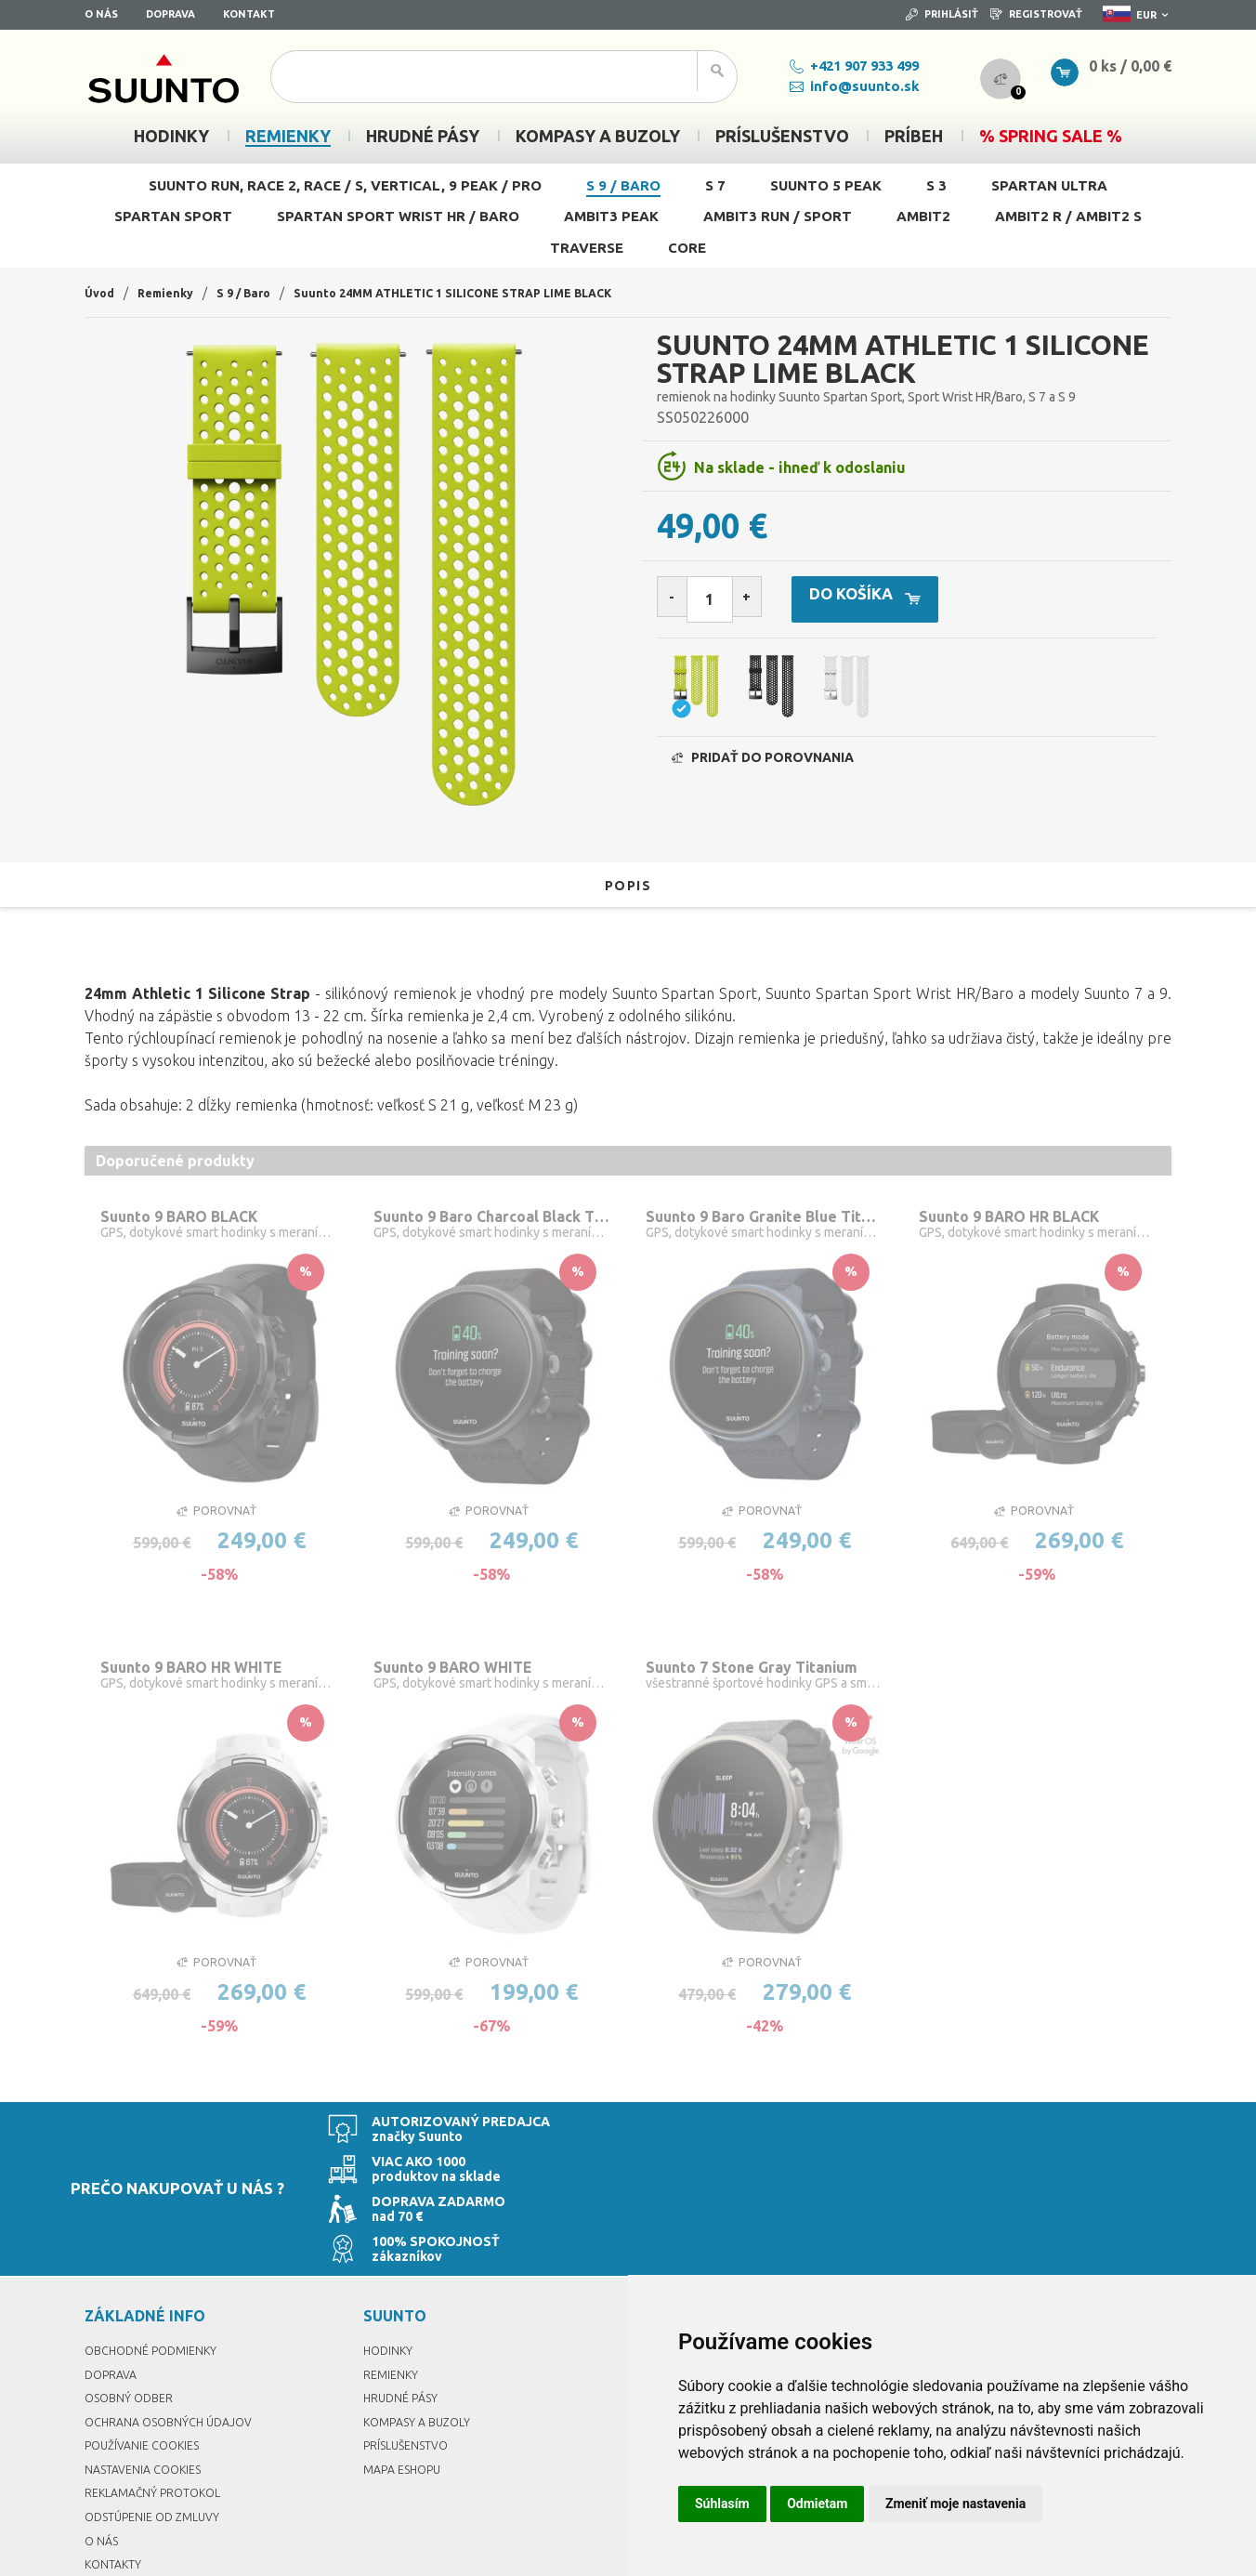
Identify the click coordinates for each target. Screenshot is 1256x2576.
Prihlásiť (942, 14)
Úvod (101, 292)
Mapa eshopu (406, 2379)
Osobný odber (132, 2308)
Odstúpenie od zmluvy (158, 2427)
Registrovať (1036, 14)
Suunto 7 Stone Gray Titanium (762, 1673)
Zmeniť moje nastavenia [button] (955, 2503)
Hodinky (389, 2261)
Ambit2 (923, 216)
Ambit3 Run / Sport (777, 216)
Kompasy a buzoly (421, 2332)
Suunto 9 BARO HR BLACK (1021, 1217)
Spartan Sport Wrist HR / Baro (398, 216)
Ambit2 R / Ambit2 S (1068, 216)
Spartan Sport (173, 216)
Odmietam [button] (817, 2503)
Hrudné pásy (403, 2308)
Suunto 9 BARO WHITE (461, 1673)
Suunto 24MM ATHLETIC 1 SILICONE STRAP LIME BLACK (485, 292)
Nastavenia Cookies (148, 2379)
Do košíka (906, 600)
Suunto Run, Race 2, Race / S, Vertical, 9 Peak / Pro (345, 185)
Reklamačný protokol (159, 2404)
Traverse (586, 248)
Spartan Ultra (1049, 185)
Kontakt (249, 14)
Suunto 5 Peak (826, 185)
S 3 (936, 185)
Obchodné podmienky (157, 2261)
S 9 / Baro (623, 185)
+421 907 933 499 (831, 65)
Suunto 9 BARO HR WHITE (201, 1673)
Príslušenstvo (409, 2355)
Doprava (170, 14)
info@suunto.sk (831, 86)
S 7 (715, 185)
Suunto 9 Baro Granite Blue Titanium (764, 1217)
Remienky (172, 292)
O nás (101, 14)
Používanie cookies (148, 2355)
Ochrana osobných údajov (176, 2332)
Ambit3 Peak (611, 216)
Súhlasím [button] (722, 2503)
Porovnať (216, 1514)
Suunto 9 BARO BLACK (189, 1217)
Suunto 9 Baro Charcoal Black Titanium (492, 1217)
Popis (628, 884)
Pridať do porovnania (763, 766)
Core (687, 248)
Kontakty (115, 2474)
